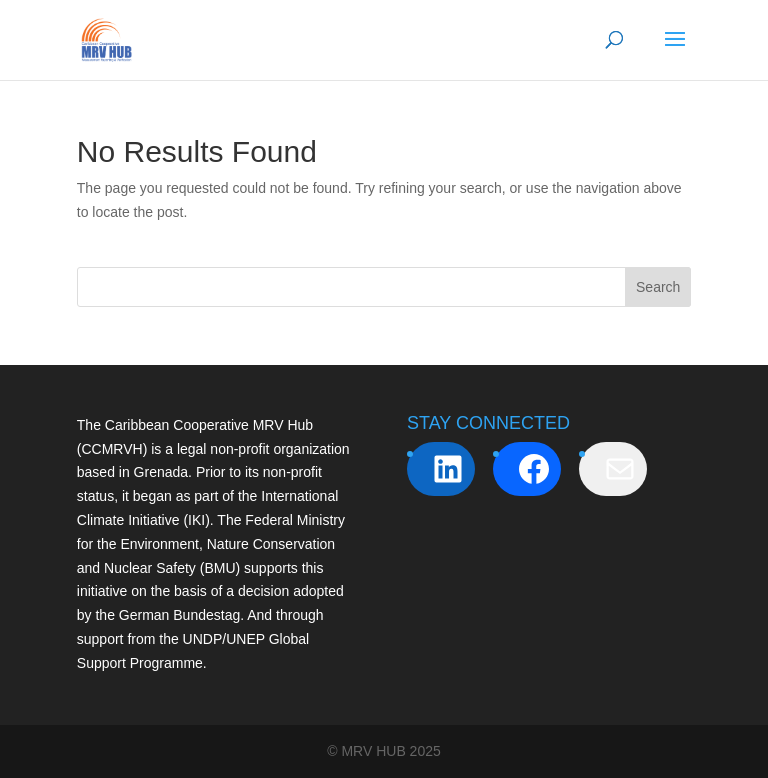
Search (658, 287)
